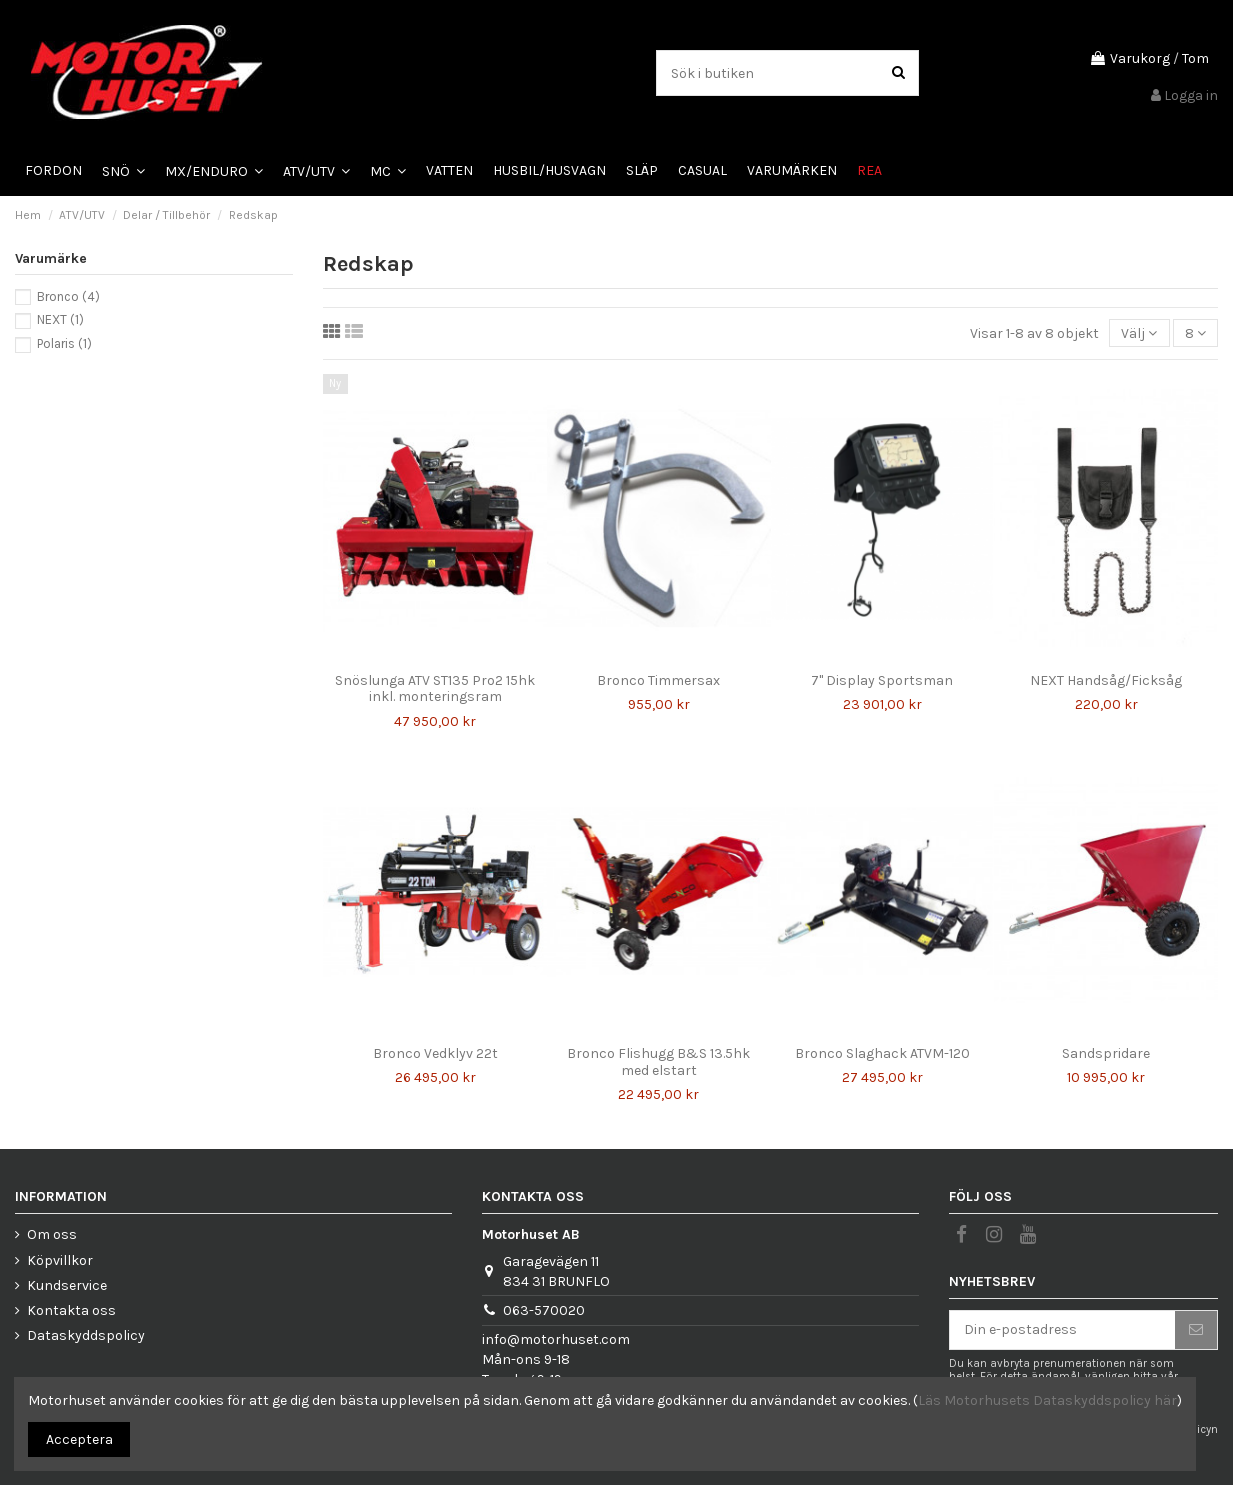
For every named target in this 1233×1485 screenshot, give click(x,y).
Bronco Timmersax (658, 680)
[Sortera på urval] (1139, 333)
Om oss (52, 1234)
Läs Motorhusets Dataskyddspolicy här (1047, 1400)
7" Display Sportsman (882, 680)
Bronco (68, 296)
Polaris (64, 343)
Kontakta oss (71, 1310)
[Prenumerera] (1196, 1330)
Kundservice (67, 1285)
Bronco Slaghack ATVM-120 (882, 1053)
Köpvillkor (60, 1260)
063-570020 (544, 1310)
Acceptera (79, 1439)
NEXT (60, 319)
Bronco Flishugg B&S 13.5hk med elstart (658, 1062)
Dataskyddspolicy (86, 1335)
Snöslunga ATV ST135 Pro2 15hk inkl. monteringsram (435, 689)
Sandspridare (1106, 1053)
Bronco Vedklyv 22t (435, 1053)
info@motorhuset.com (556, 1339)
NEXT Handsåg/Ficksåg (1106, 680)
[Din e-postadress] (1062, 1330)
